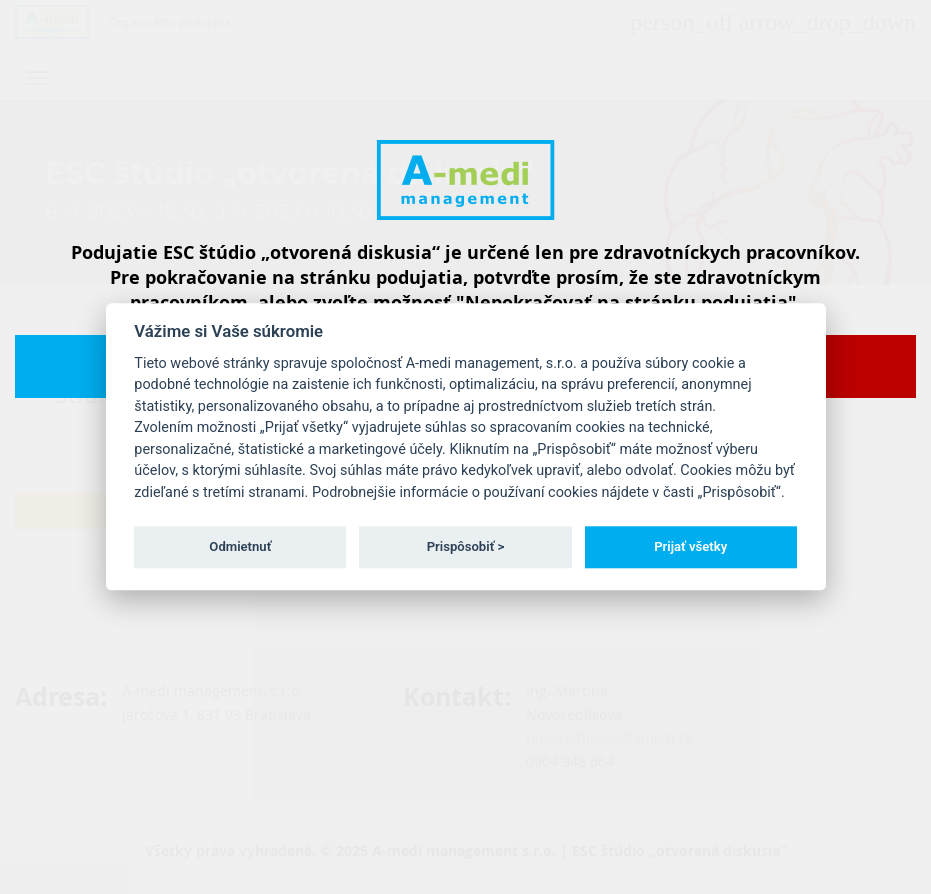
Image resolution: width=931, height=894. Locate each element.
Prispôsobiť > (466, 546)
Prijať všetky (690, 546)
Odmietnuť (240, 546)
